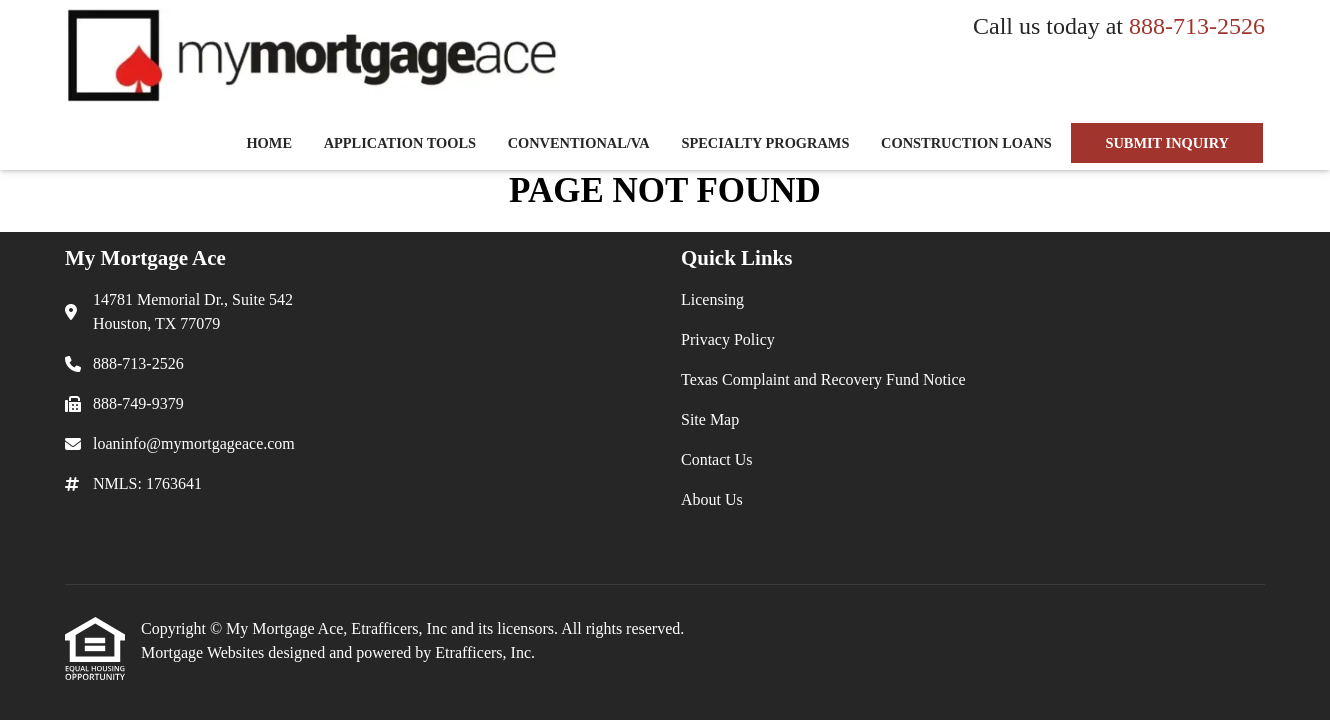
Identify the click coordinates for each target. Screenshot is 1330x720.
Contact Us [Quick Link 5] (717, 459)
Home (269, 143)
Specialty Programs (765, 143)
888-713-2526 (1197, 26)
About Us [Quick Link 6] (712, 499)
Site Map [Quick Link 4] (710, 419)
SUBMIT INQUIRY (1167, 143)
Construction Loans (966, 143)
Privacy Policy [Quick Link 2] (728, 339)
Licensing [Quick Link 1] (712, 299)
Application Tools (400, 143)
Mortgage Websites (204, 652)
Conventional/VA (579, 143)
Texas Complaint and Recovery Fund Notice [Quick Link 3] (823, 379)
